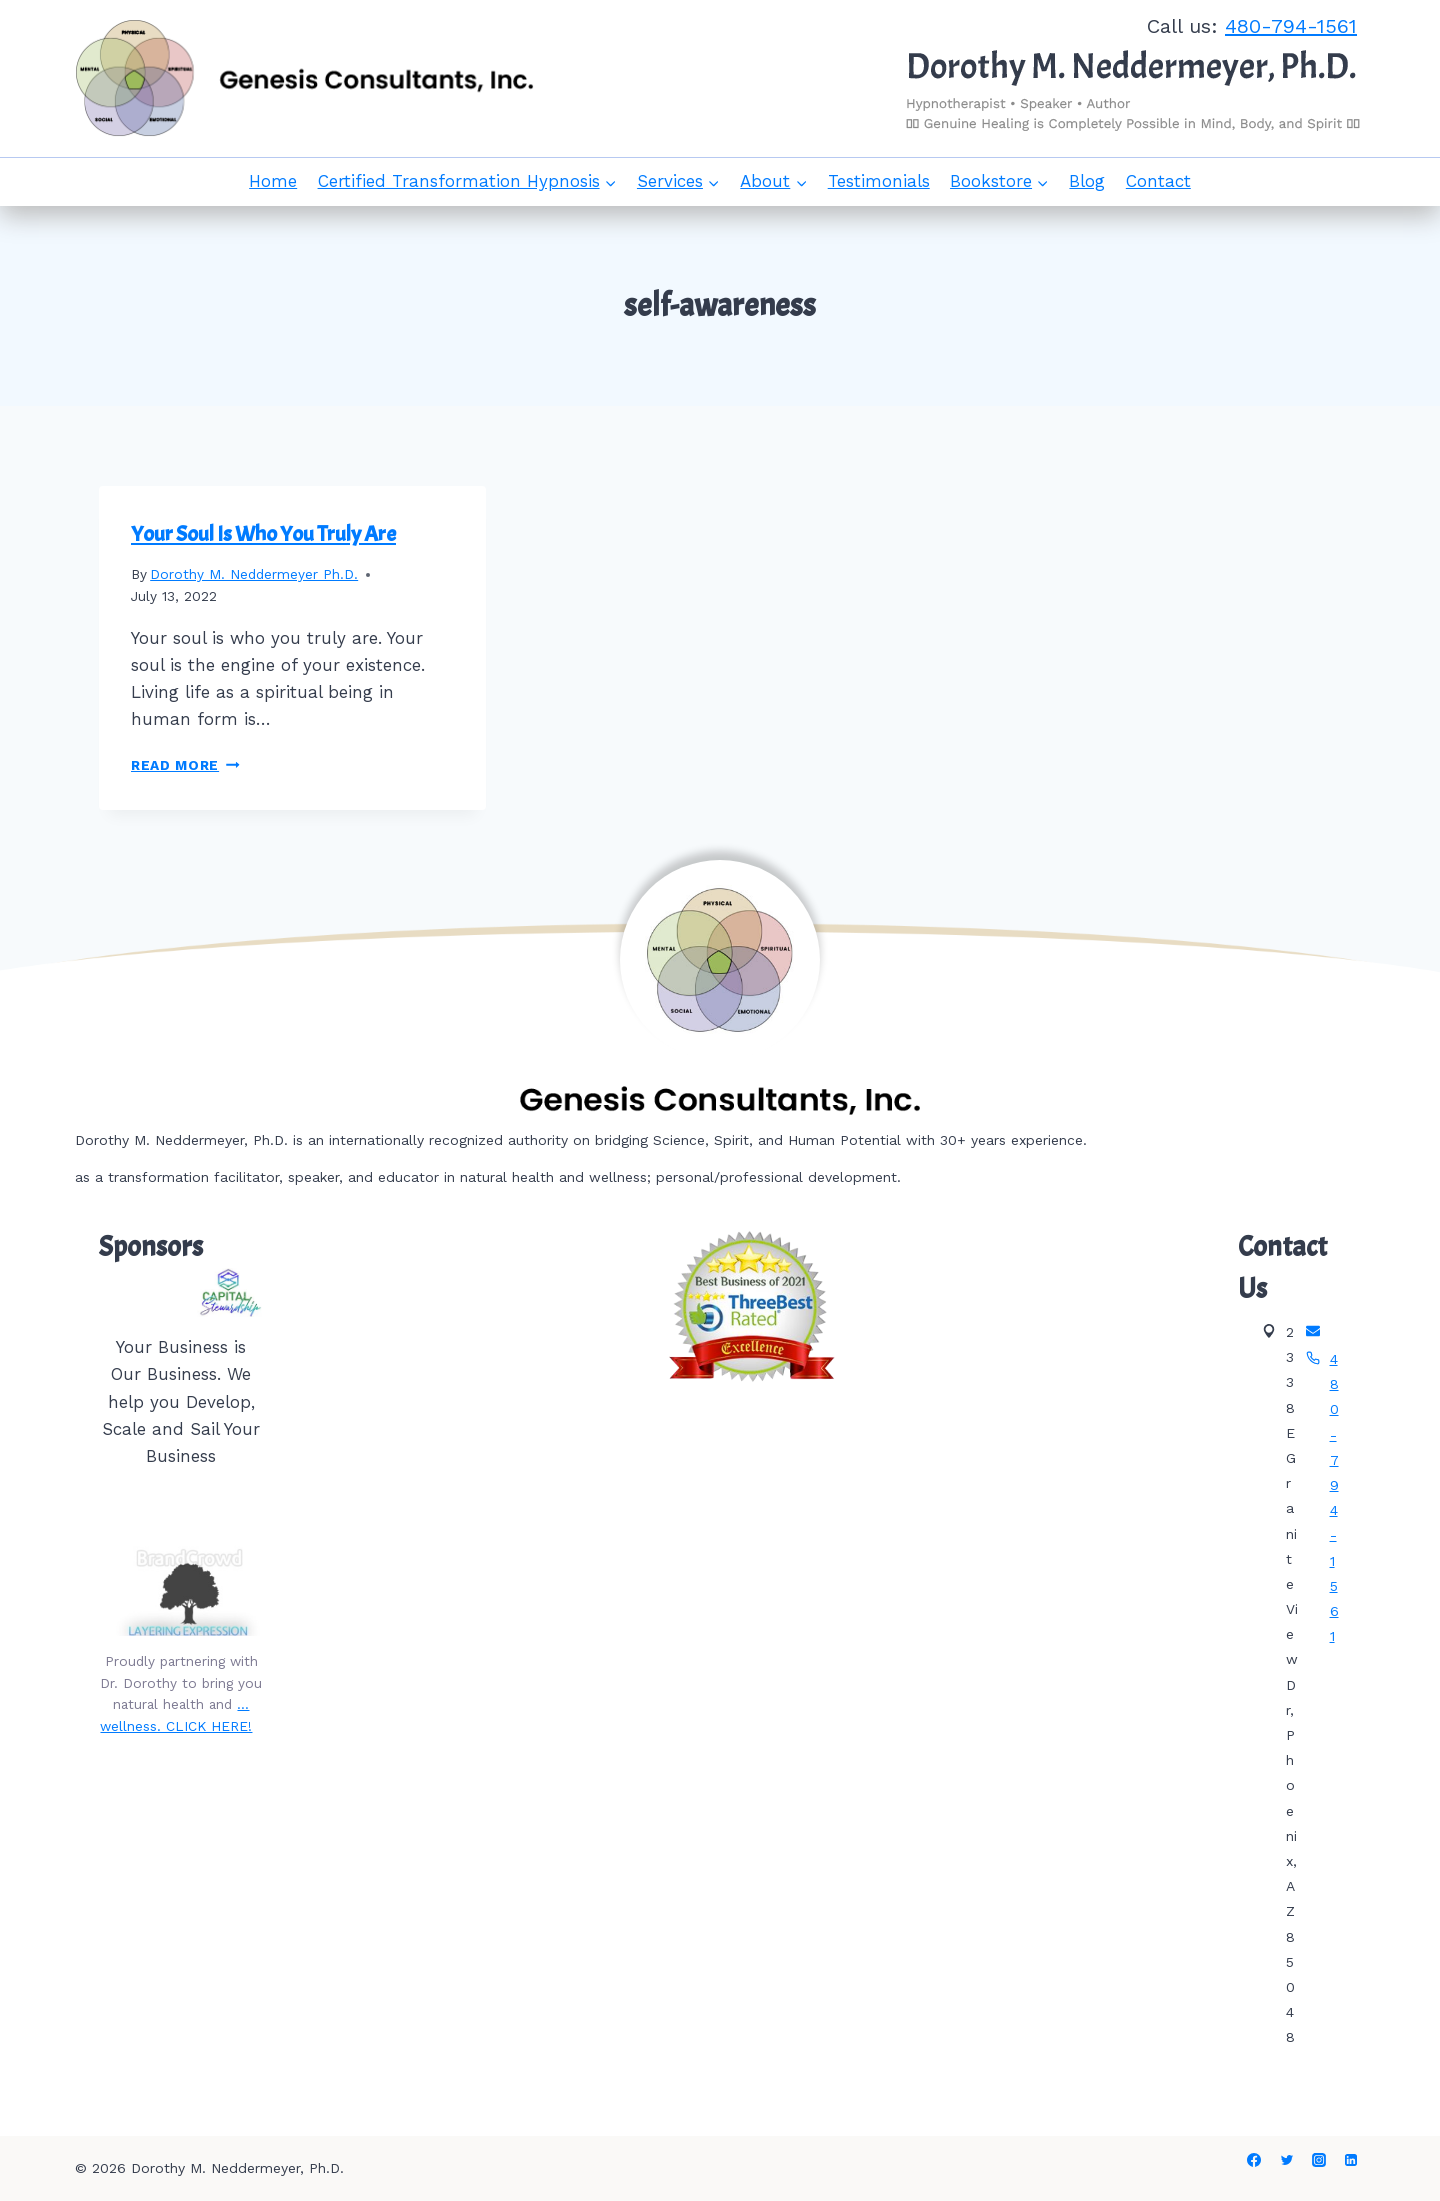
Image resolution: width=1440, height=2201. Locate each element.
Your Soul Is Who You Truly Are (263, 534)
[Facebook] (1254, 2160)
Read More (185, 765)
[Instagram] (1319, 2160)
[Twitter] (1287, 2160)
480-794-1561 (1291, 26)
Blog (1087, 181)
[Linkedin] (1351, 2160)
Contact (1158, 181)
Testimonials (879, 181)
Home (273, 181)
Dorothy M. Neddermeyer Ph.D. (254, 574)
